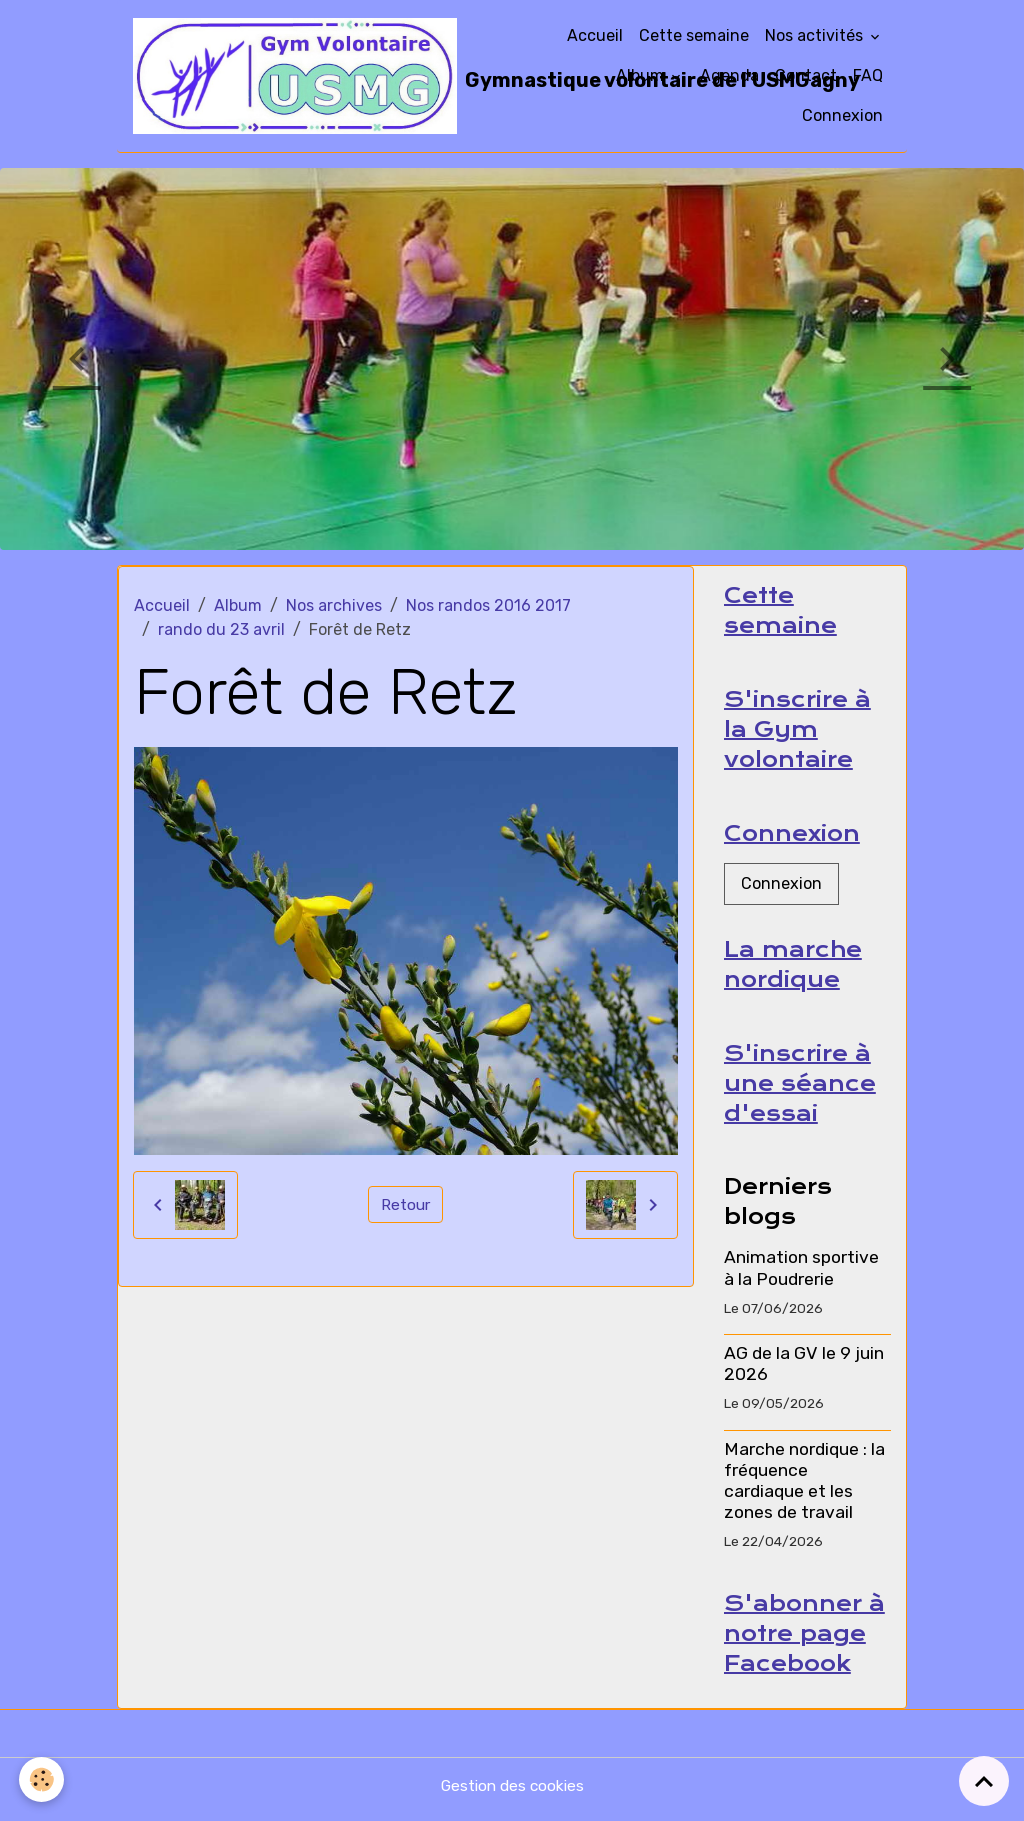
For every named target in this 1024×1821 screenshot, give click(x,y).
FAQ (868, 75)
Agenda (729, 75)
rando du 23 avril (221, 629)
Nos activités (816, 35)
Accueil (595, 35)
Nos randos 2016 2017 (488, 605)
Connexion (842, 115)
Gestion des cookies (512, 1792)
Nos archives (334, 605)
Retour (405, 1204)
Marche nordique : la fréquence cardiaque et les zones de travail (804, 1486)
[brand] (334, 76)
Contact (806, 75)
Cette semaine (694, 35)
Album (642, 75)
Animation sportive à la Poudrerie (801, 1273)
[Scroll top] (984, 1781)
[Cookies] (42, 1779)
